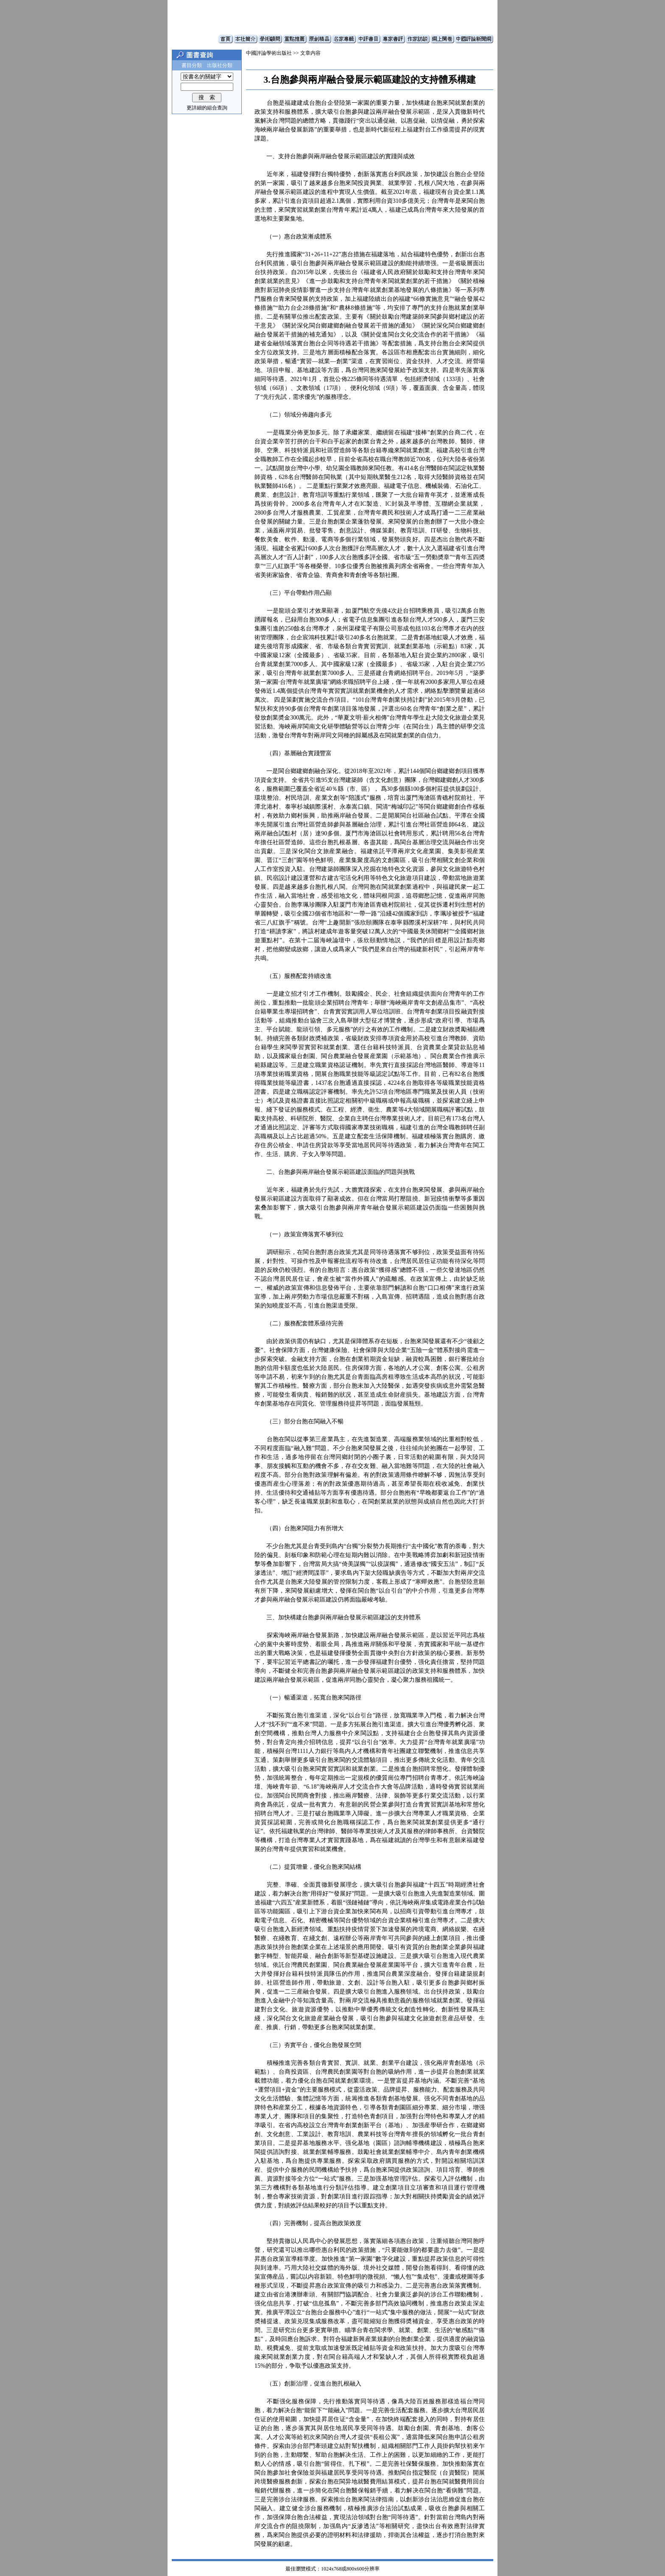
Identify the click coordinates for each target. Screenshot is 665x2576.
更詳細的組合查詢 (207, 108)
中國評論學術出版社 (269, 53)
